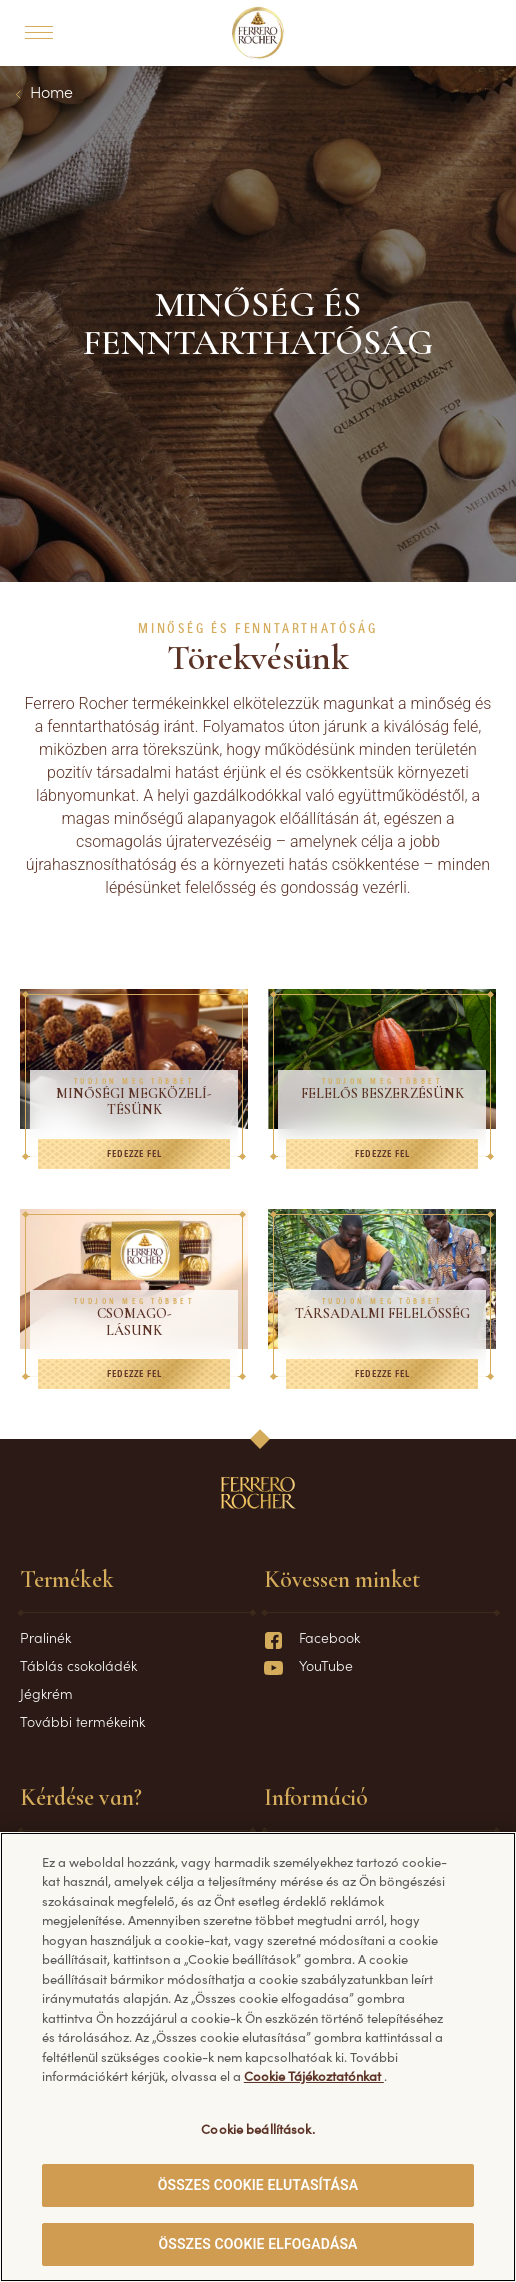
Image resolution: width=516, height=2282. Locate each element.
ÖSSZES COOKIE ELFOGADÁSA (257, 2244)
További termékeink (82, 1721)
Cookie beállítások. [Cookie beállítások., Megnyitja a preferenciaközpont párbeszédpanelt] (257, 2128)
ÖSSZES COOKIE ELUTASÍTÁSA (258, 2185)
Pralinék (45, 1637)
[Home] (258, 33)
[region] (258, 2057)
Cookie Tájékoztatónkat (314, 2075)
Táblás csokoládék (78, 1665)
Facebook (312, 1637)
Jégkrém (46, 1693)
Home (51, 91)
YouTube (308, 1665)
